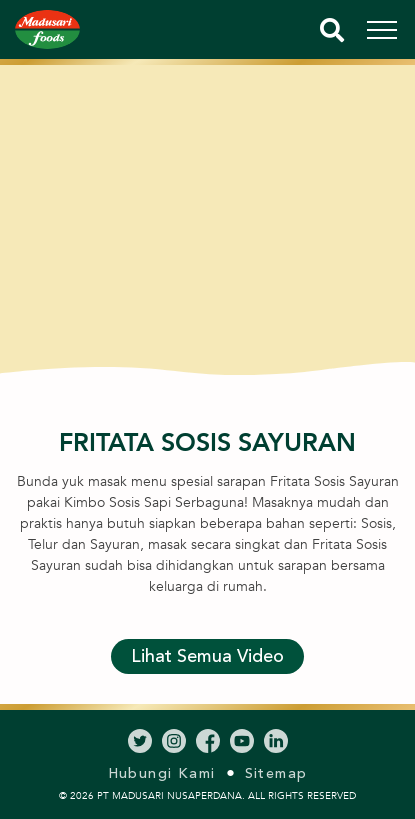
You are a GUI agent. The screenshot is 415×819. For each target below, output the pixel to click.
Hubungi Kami (162, 773)
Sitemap (276, 773)
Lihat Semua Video (207, 656)
